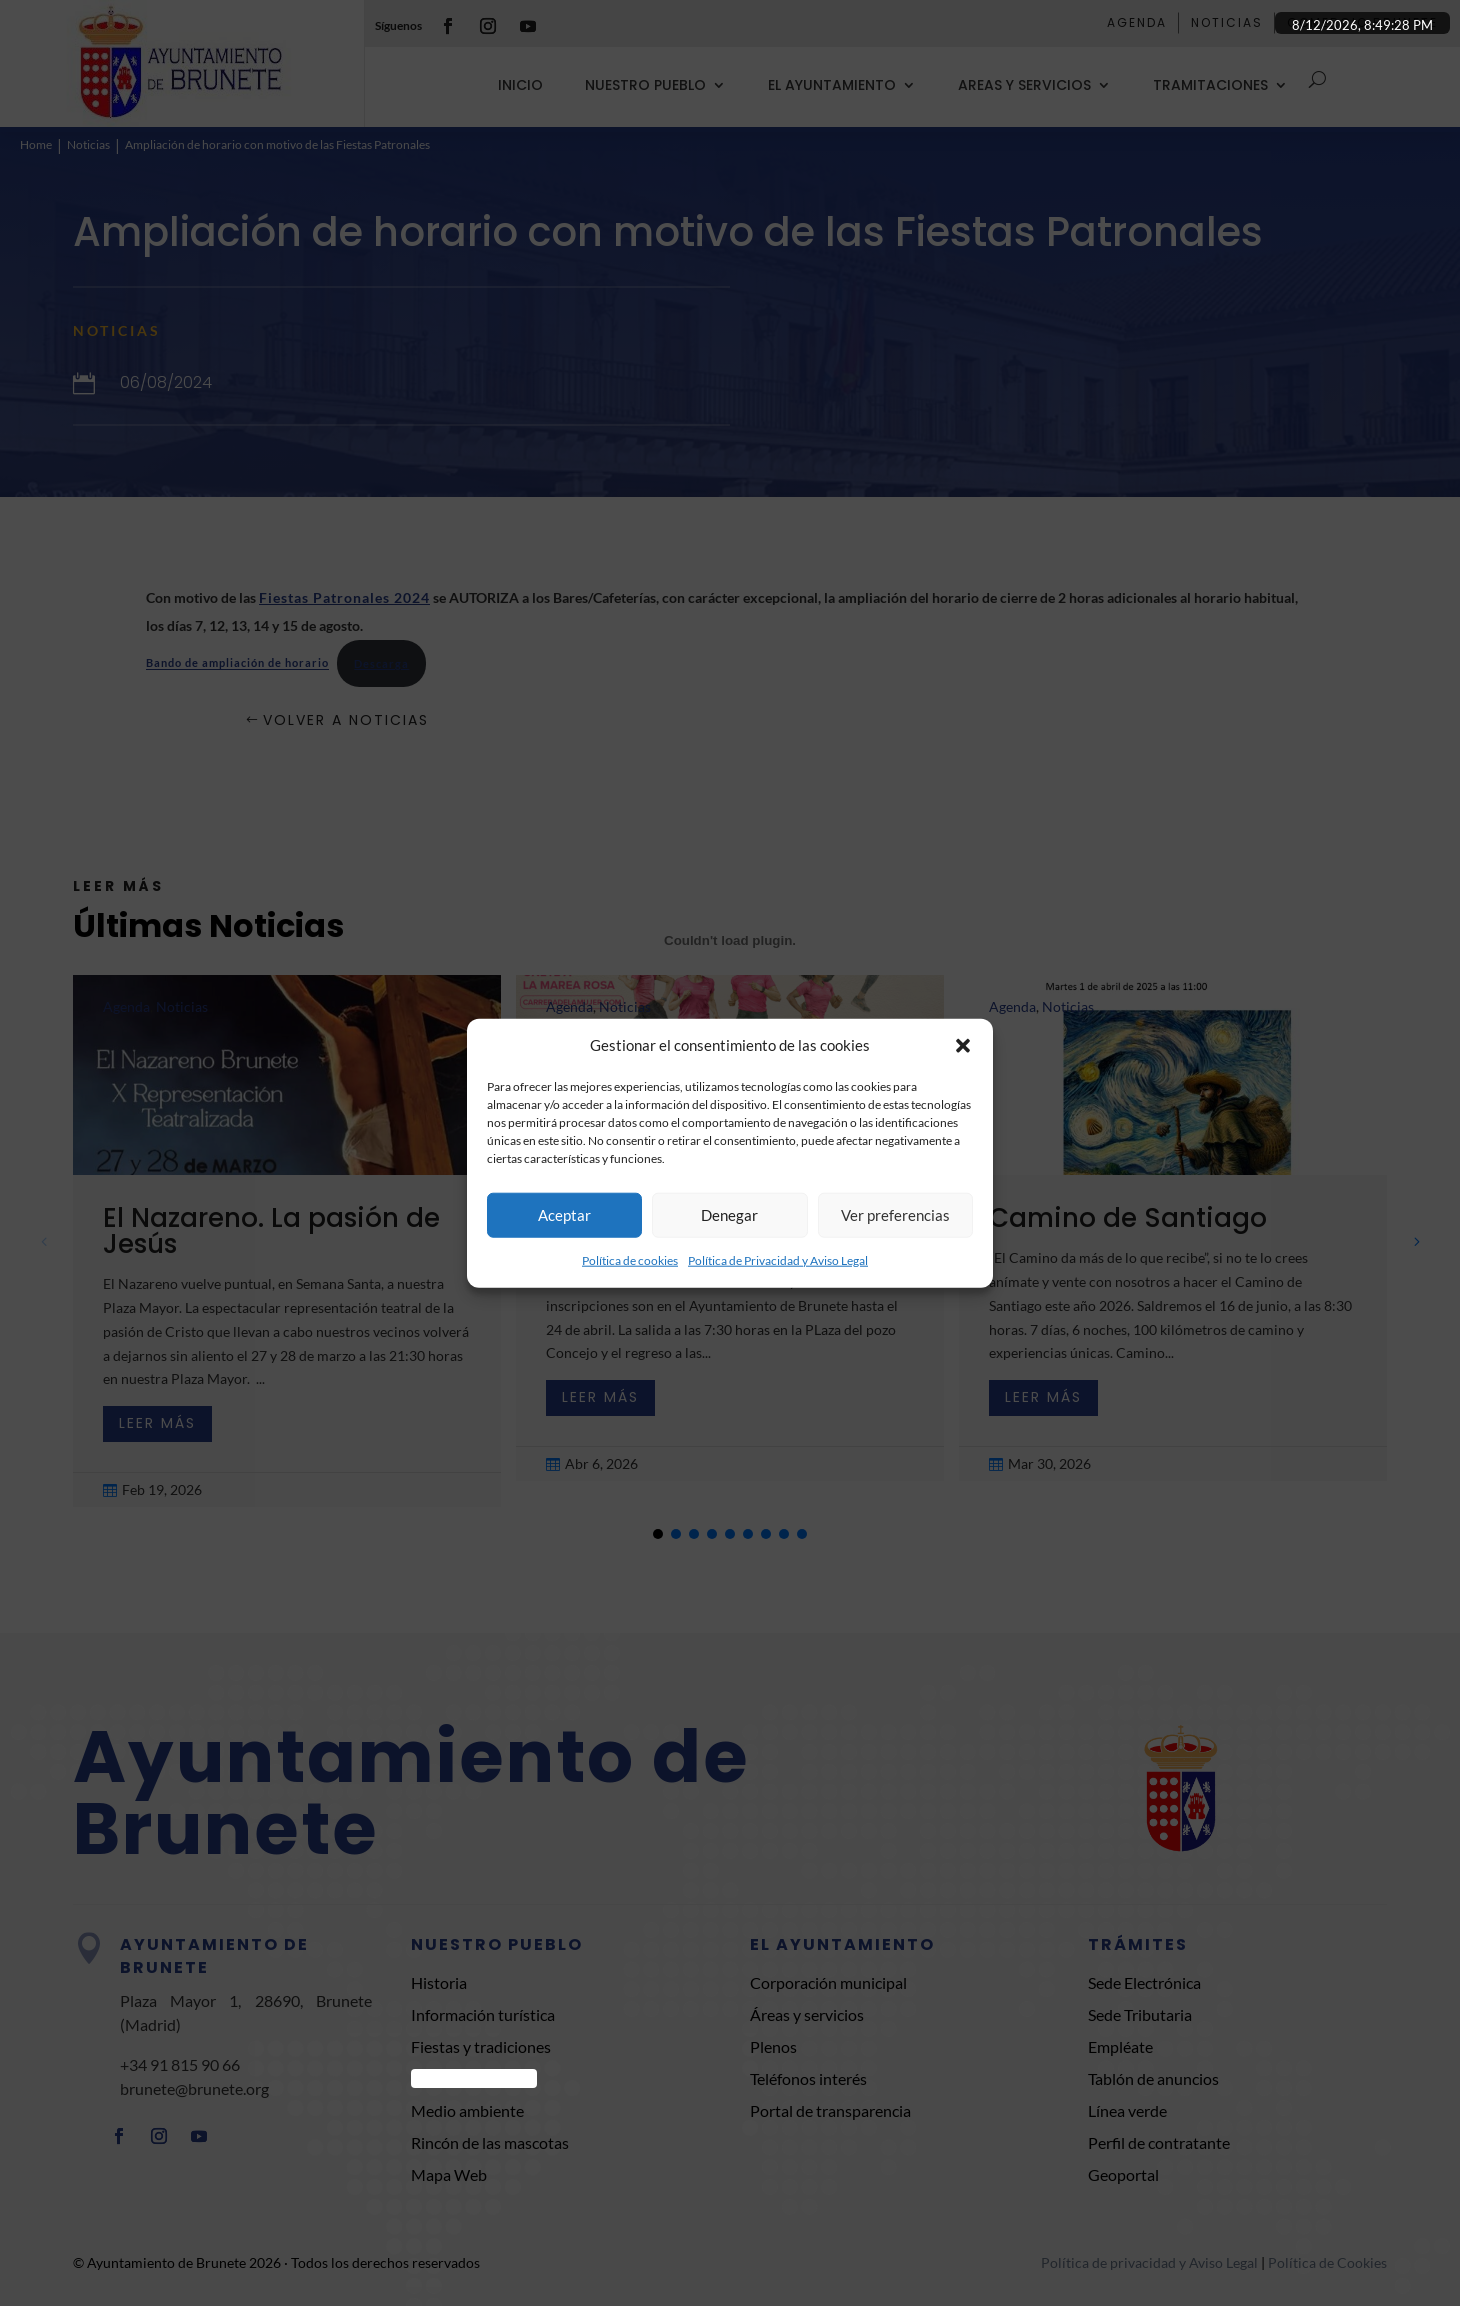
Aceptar (564, 1215)
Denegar (729, 1215)
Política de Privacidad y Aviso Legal (778, 1260)
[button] (963, 1046)
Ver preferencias (895, 1215)
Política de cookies (630, 1260)
